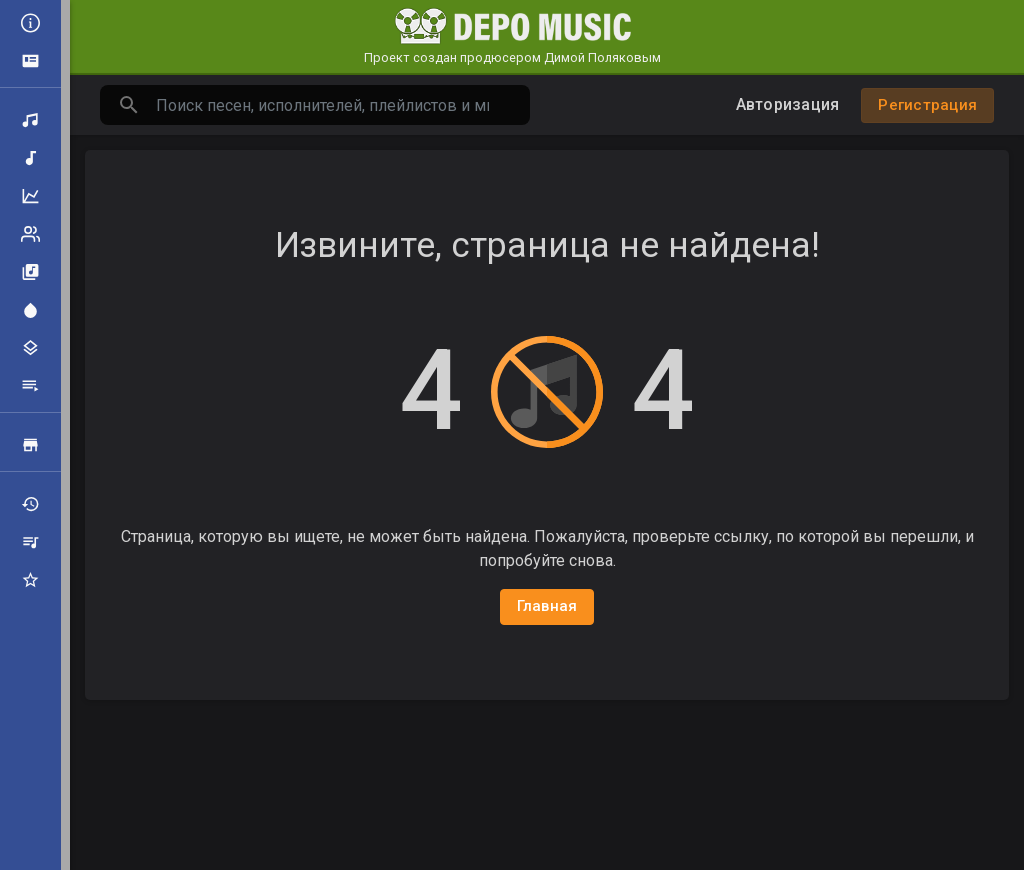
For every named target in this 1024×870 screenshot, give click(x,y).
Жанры (30, 348)
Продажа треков (30, 445)
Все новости (30, 23)
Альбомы (30, 272)
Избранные (30, 580)
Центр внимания (30, 310)
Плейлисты (30, 386)
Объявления (30, 61)
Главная (547, 606)
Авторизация (788, 104)
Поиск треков (30, 120)
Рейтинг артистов (30, 234)
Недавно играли (30, 504)
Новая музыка (30, 158)
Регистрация (927, 105)
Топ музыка (30, 196)
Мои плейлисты (30, 542)
